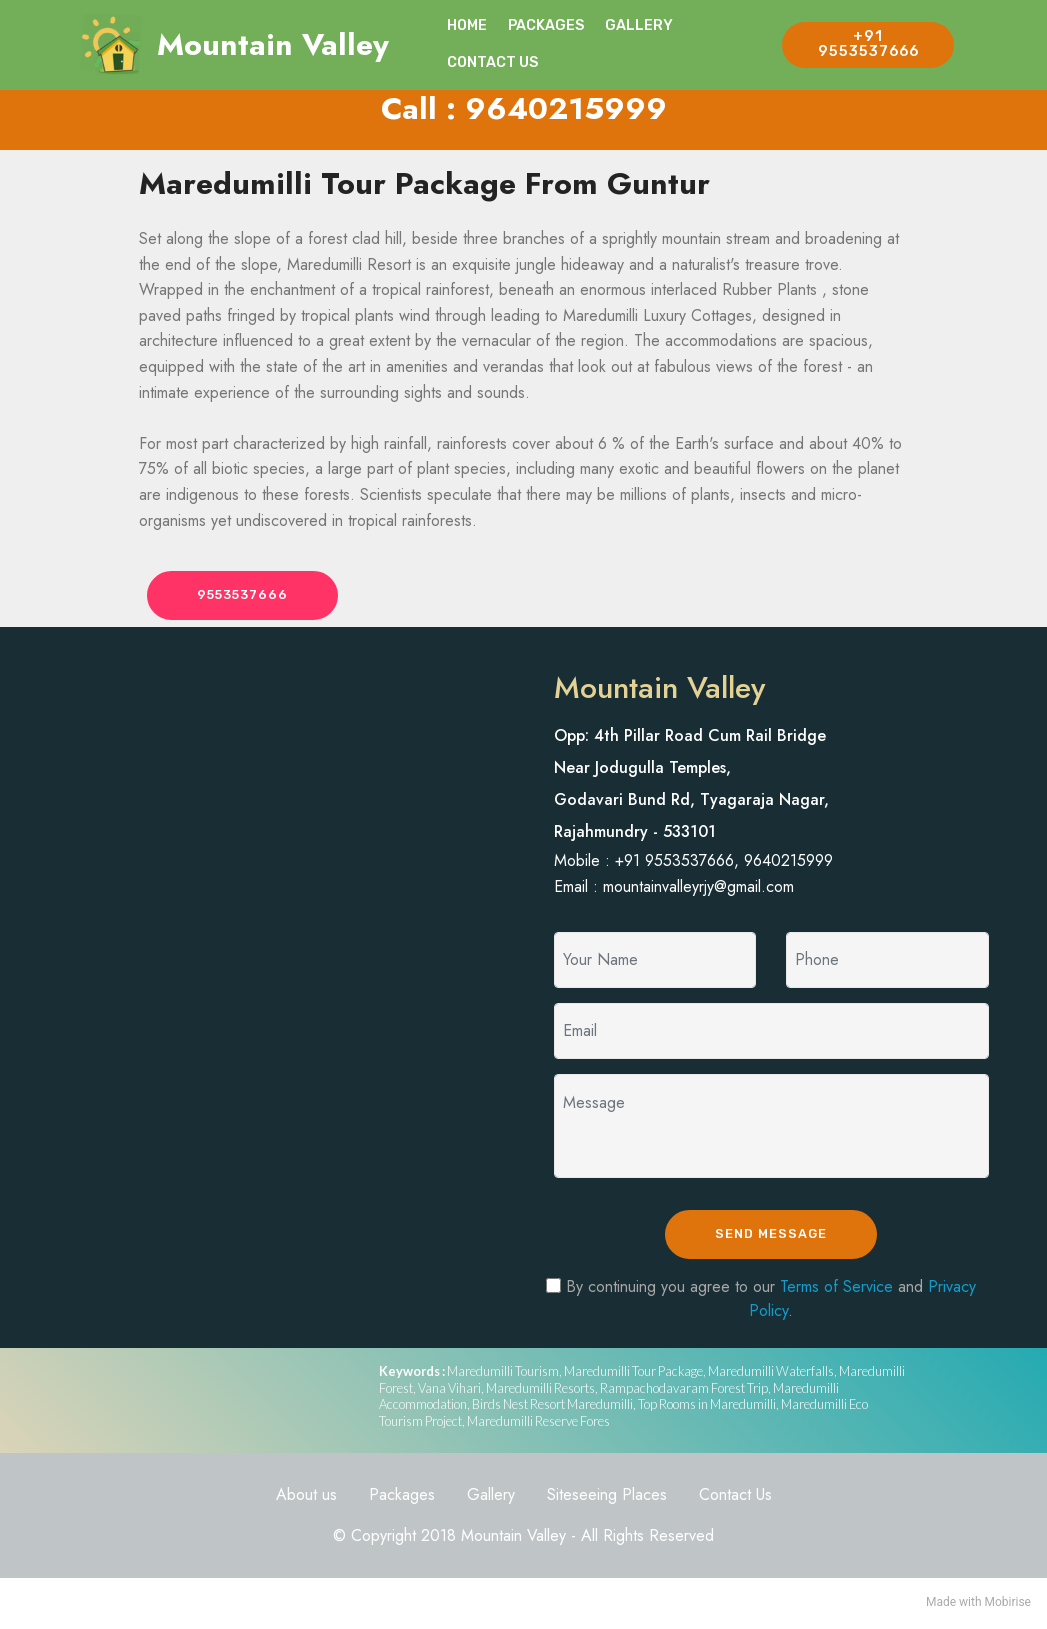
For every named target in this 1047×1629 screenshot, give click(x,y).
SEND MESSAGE (771, 1236)
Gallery (491, 1497)
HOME (467, 25)
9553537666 (247, 595)
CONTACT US (492, 62)
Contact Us (735, 1497)
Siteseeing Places (607, 1497)
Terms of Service (836, 1289)
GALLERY (639, 25)
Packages (402, 1497)
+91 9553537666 (868, 43)
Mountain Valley (273, 44)
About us (306, 1497)
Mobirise (1007, 1605)
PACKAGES (546, 25)
